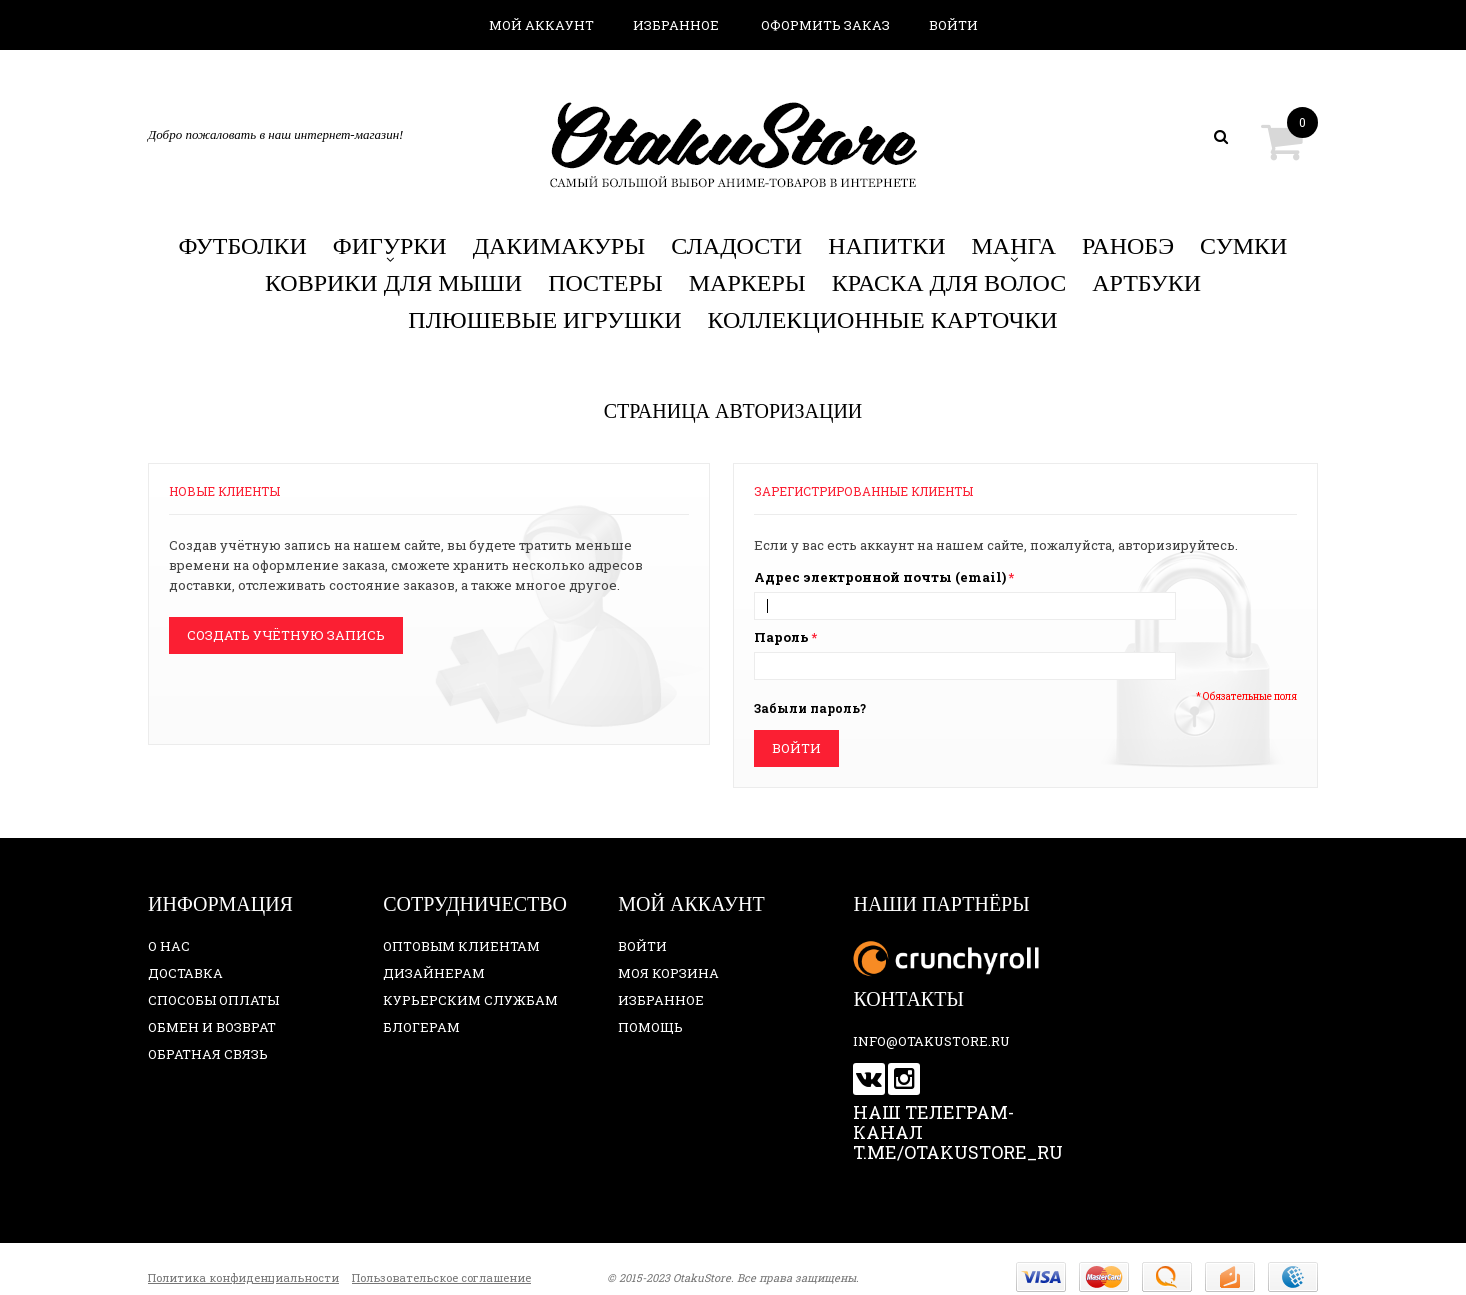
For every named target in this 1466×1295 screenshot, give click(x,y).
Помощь (650, 1027)
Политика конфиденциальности (243, 1277)
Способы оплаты (213, 1000)
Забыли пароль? (810, 708)
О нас (169, 946)
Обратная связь (208, 1054)
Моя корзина (668, 973)
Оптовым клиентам (461, 946)
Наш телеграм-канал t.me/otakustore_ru (958, 1132)
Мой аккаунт (541, 25)
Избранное (676, 25)
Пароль (781, 637)
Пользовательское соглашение (441, 1277)
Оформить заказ (825, 25)
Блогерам (421, 1027)
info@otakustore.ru (931, 1041)
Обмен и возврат (212, 1027)
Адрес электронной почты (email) (880, 577)
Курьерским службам (470, 1000)
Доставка (185, 973)
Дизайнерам (434, 973)
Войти (953, 25)
